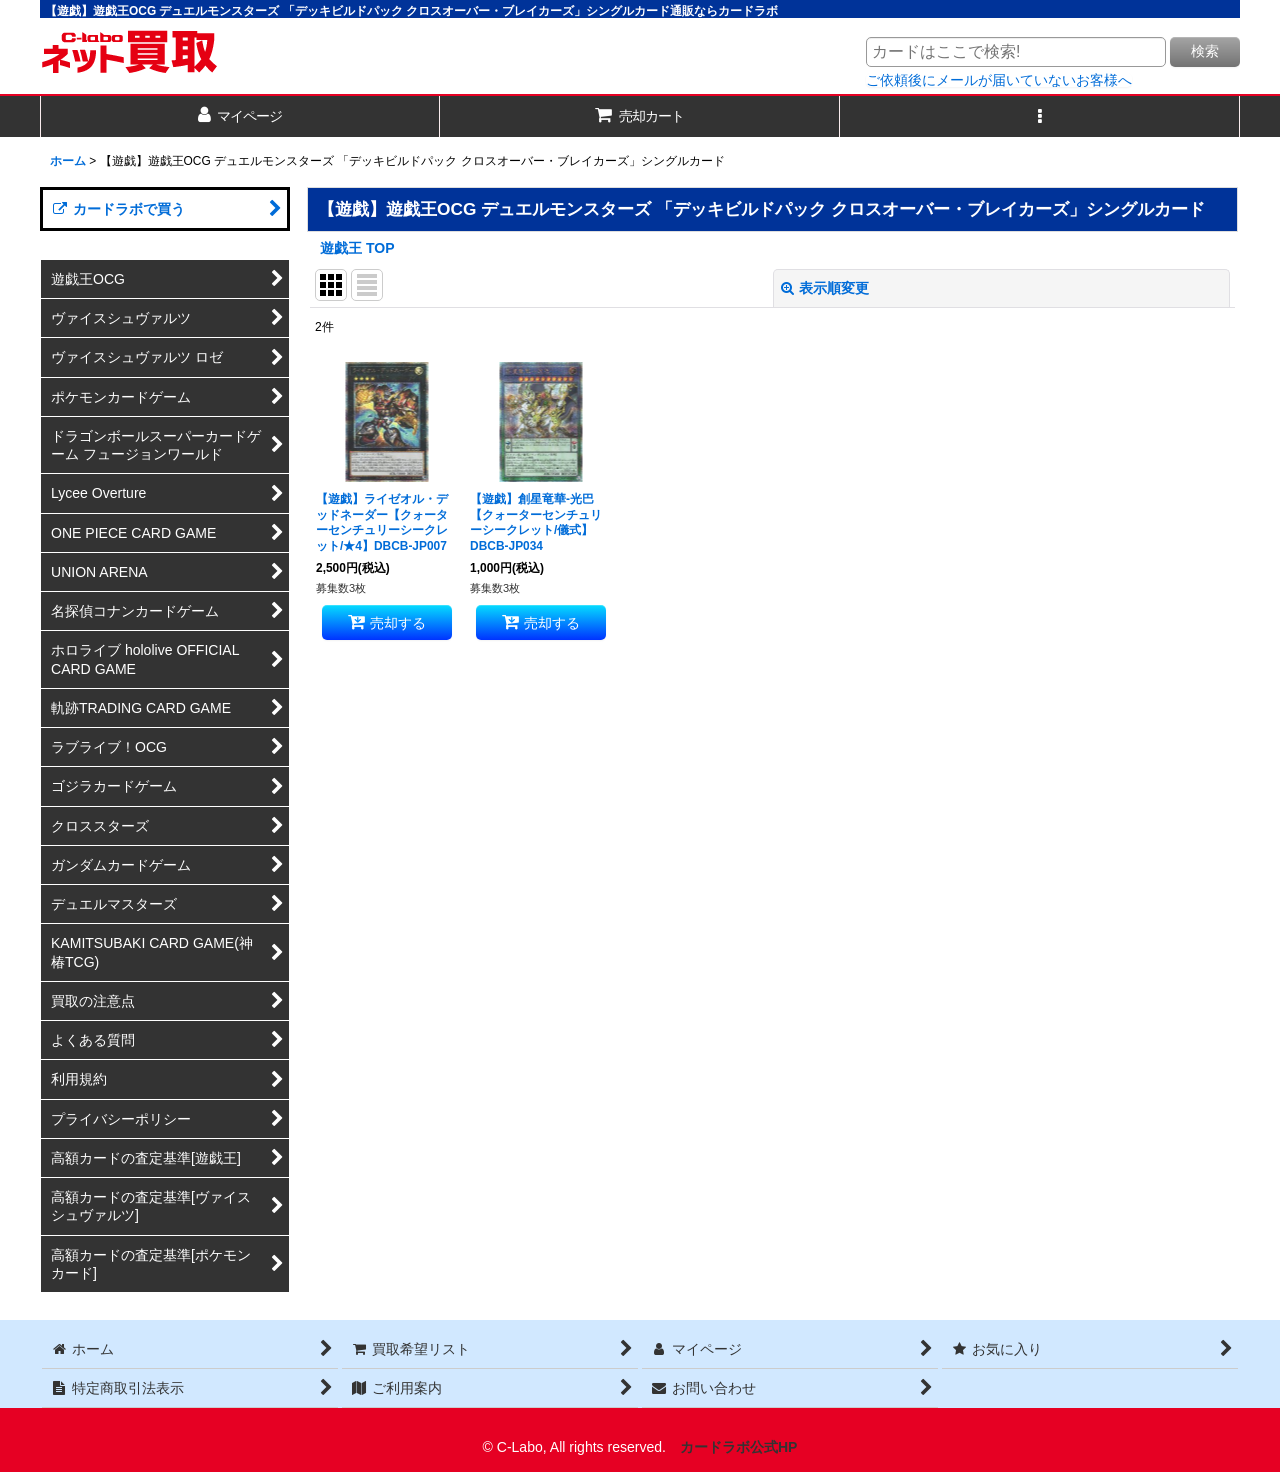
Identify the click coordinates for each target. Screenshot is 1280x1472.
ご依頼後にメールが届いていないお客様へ (999, 80)
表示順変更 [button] (825, 288)
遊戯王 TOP (357, 248)
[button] (1040, 116)
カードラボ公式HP (739, 1447)
